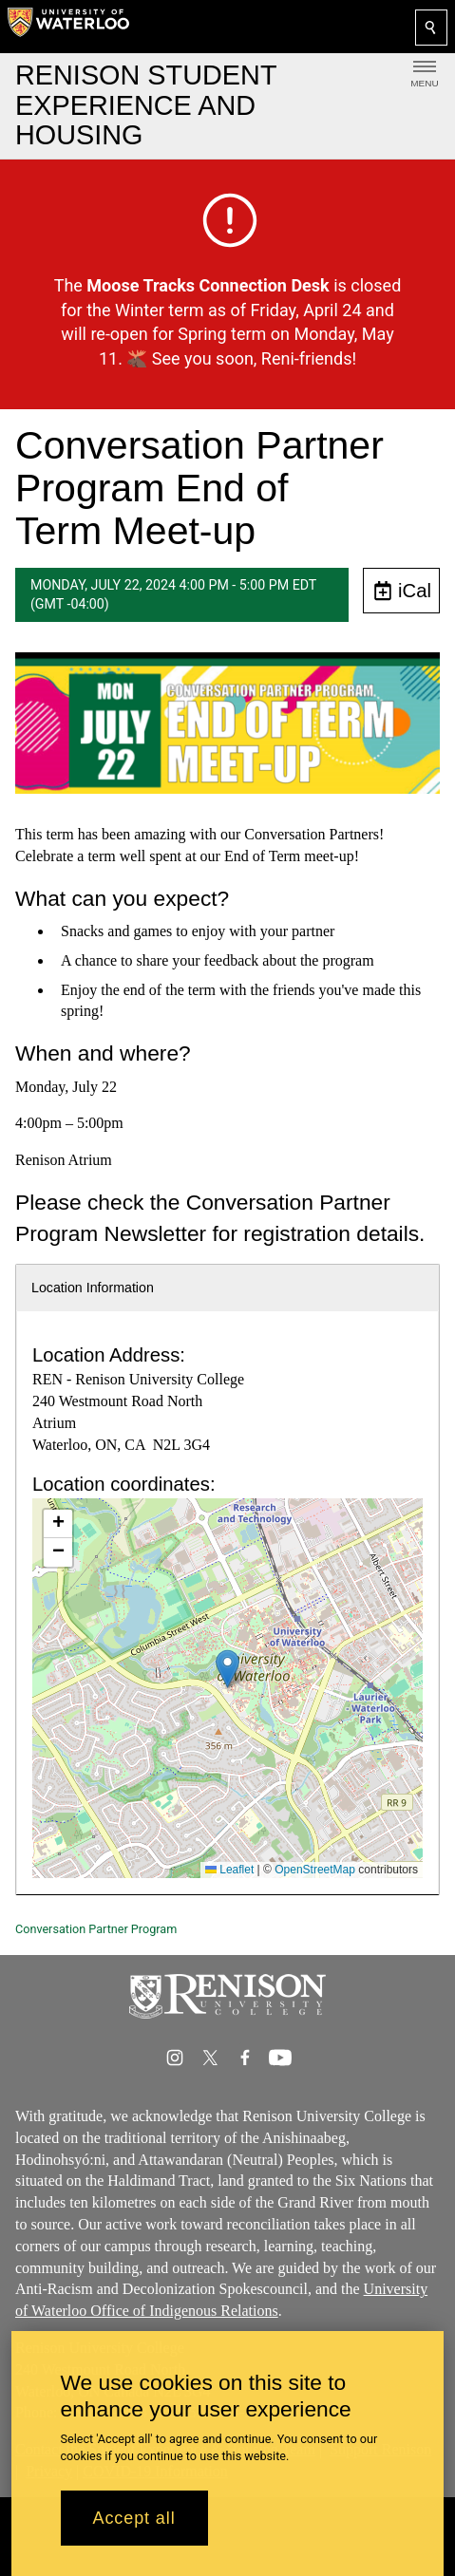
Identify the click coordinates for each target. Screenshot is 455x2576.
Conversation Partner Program (96, 1929)
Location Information (92, 1287)
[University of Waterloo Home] (68, 27)
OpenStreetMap (315, 1869)
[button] (227, 1668)
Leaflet (229, 1869)
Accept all (134, 2518)
